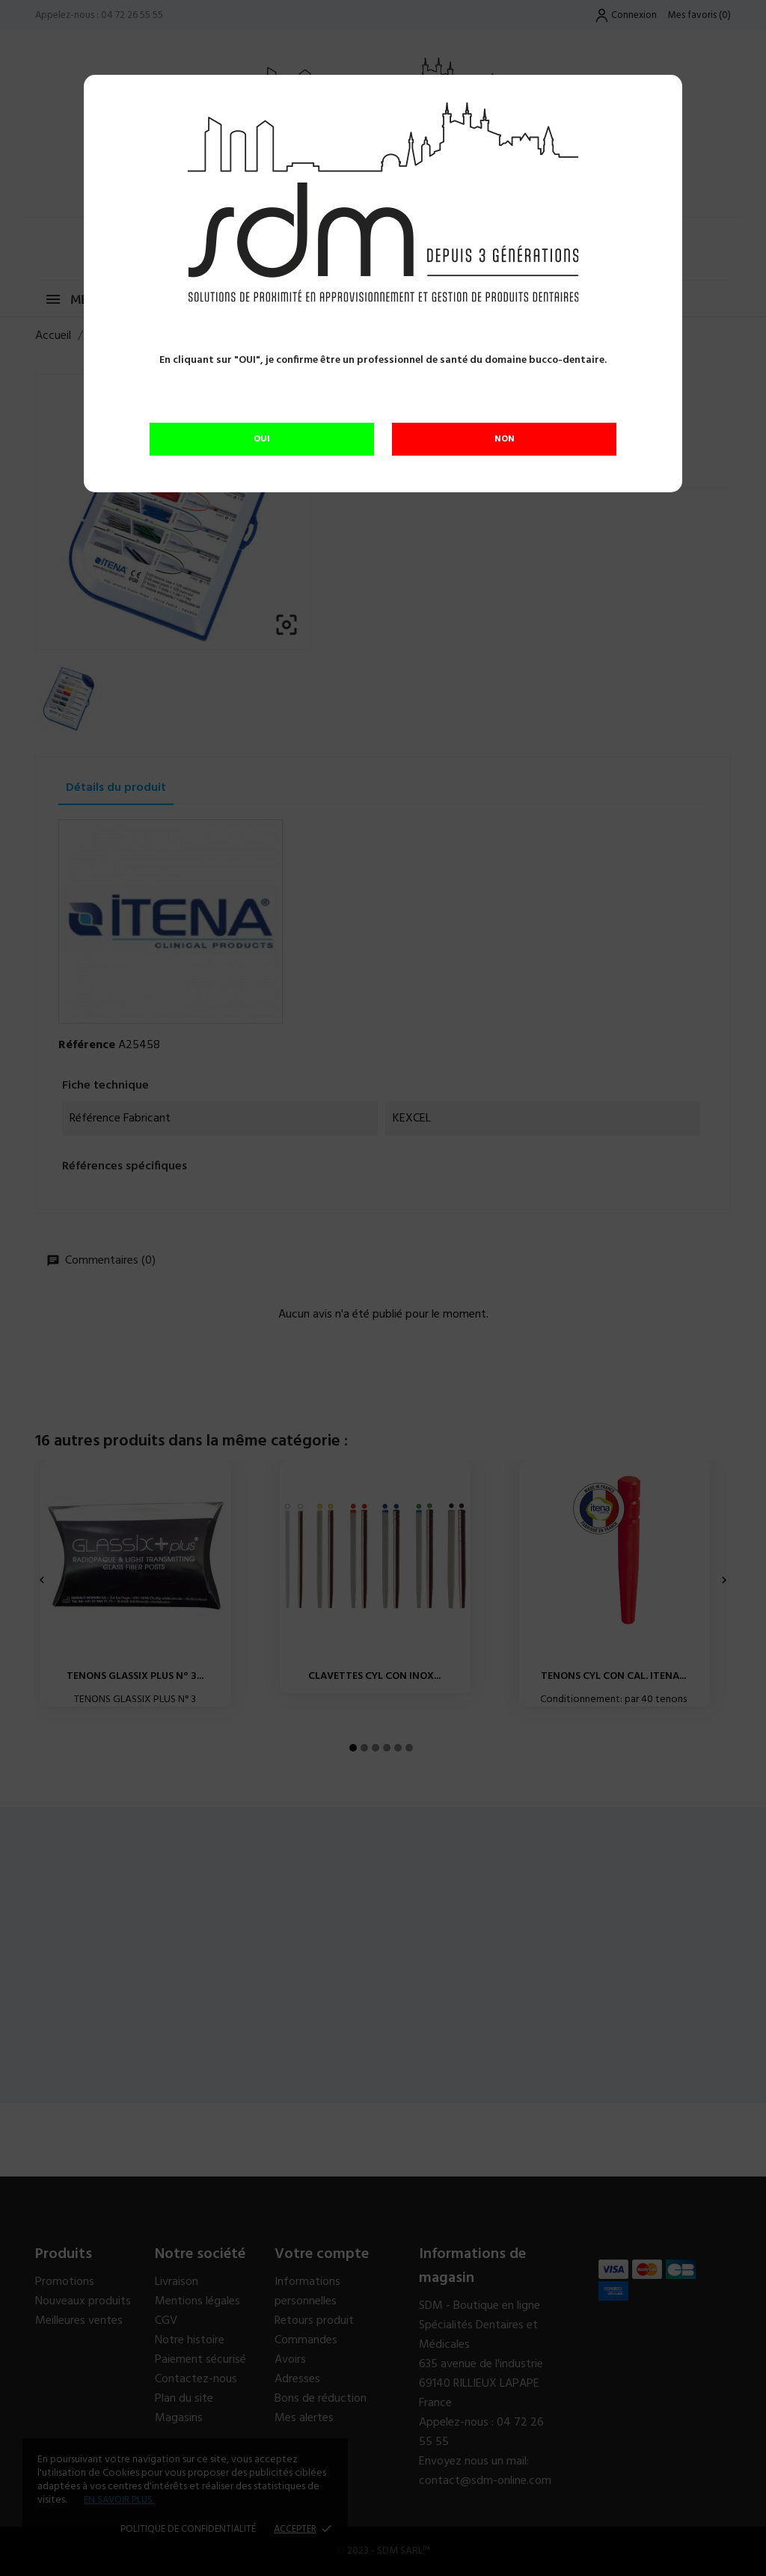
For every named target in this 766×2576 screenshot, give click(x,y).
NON (504, 439)
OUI (262, 439)
